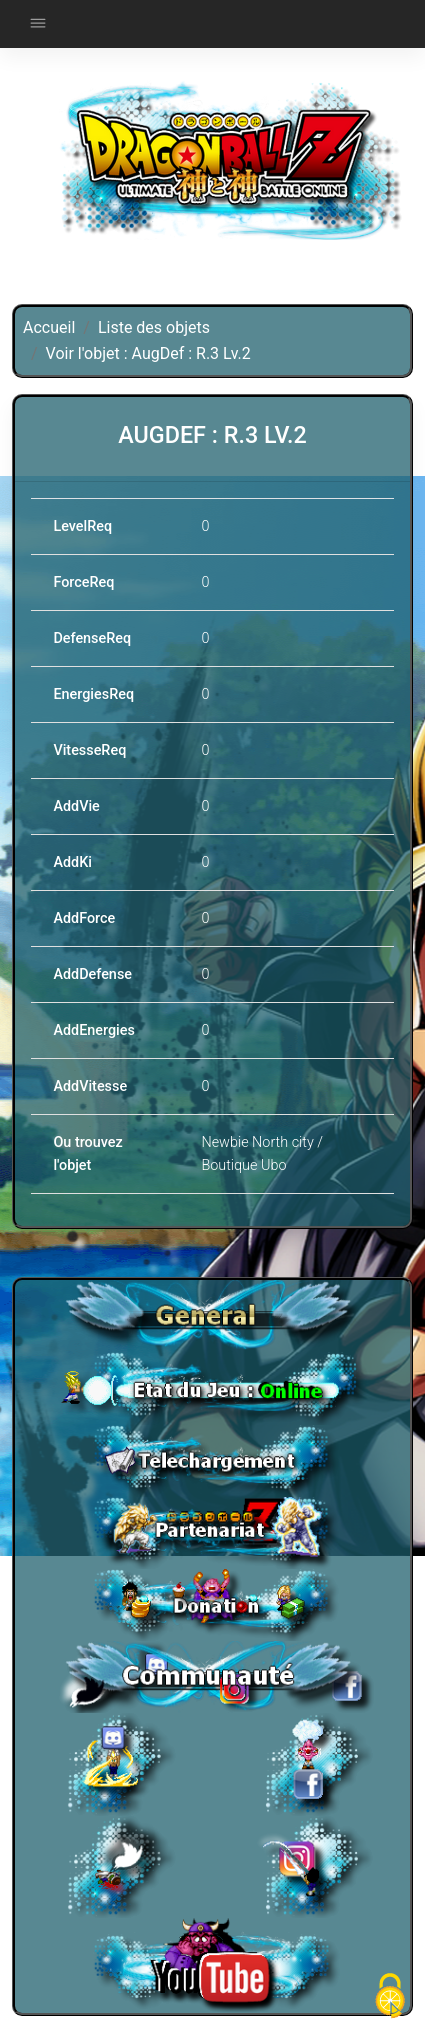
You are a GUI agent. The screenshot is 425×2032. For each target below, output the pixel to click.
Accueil (49, 327)
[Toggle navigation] (38, 24)
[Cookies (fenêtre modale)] (390, 1997)
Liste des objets (154, 327)
